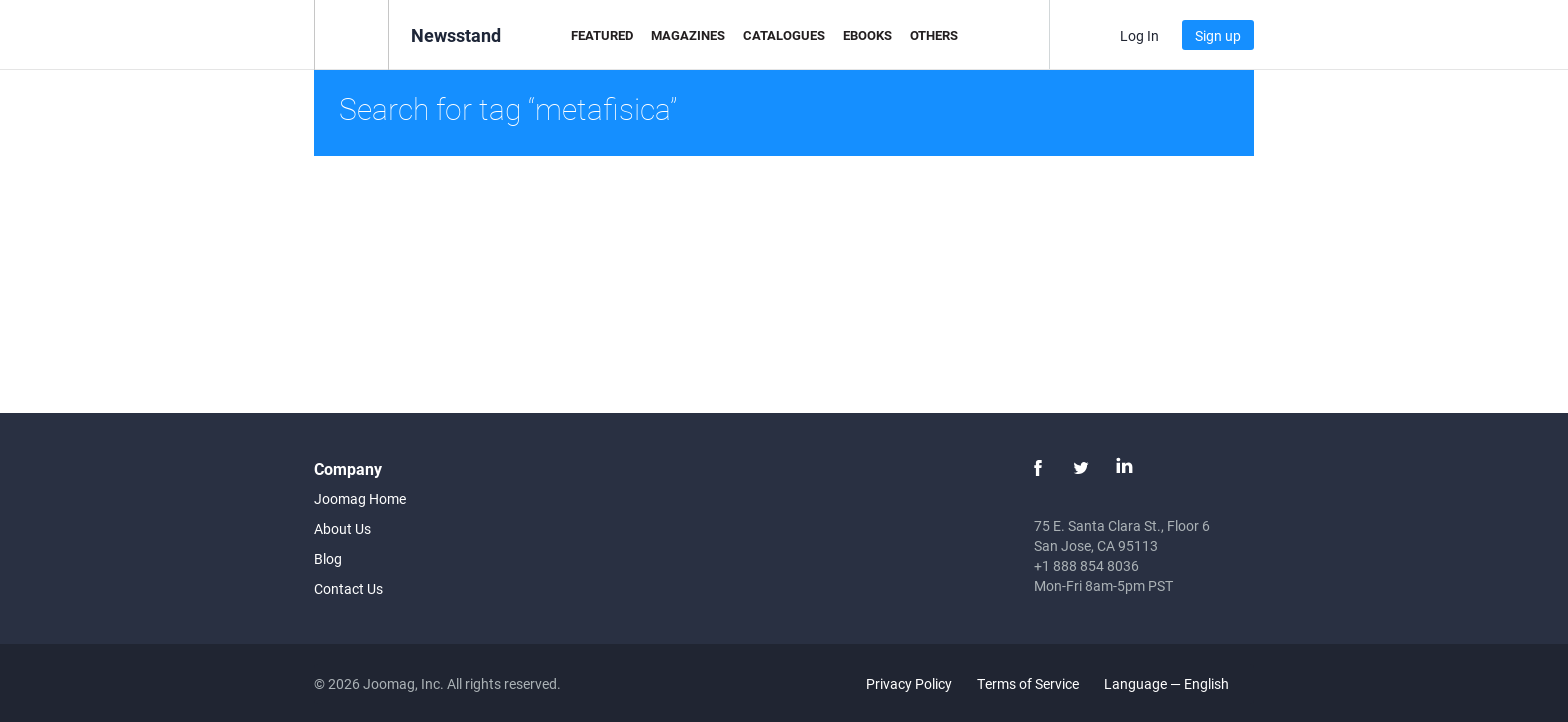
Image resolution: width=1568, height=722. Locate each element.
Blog (328, 558)
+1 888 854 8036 (1086, 565)
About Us (342, 528)
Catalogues (784, 35)
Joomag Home (360, 498)
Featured (602, 35)
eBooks (867, 35)
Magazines (688, 35)
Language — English (1178, 683)
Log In (1139, 35)
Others (934, 35)
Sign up (1218, 35)
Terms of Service (1028, 683)
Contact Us (348, 588)
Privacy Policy (909, 683)
